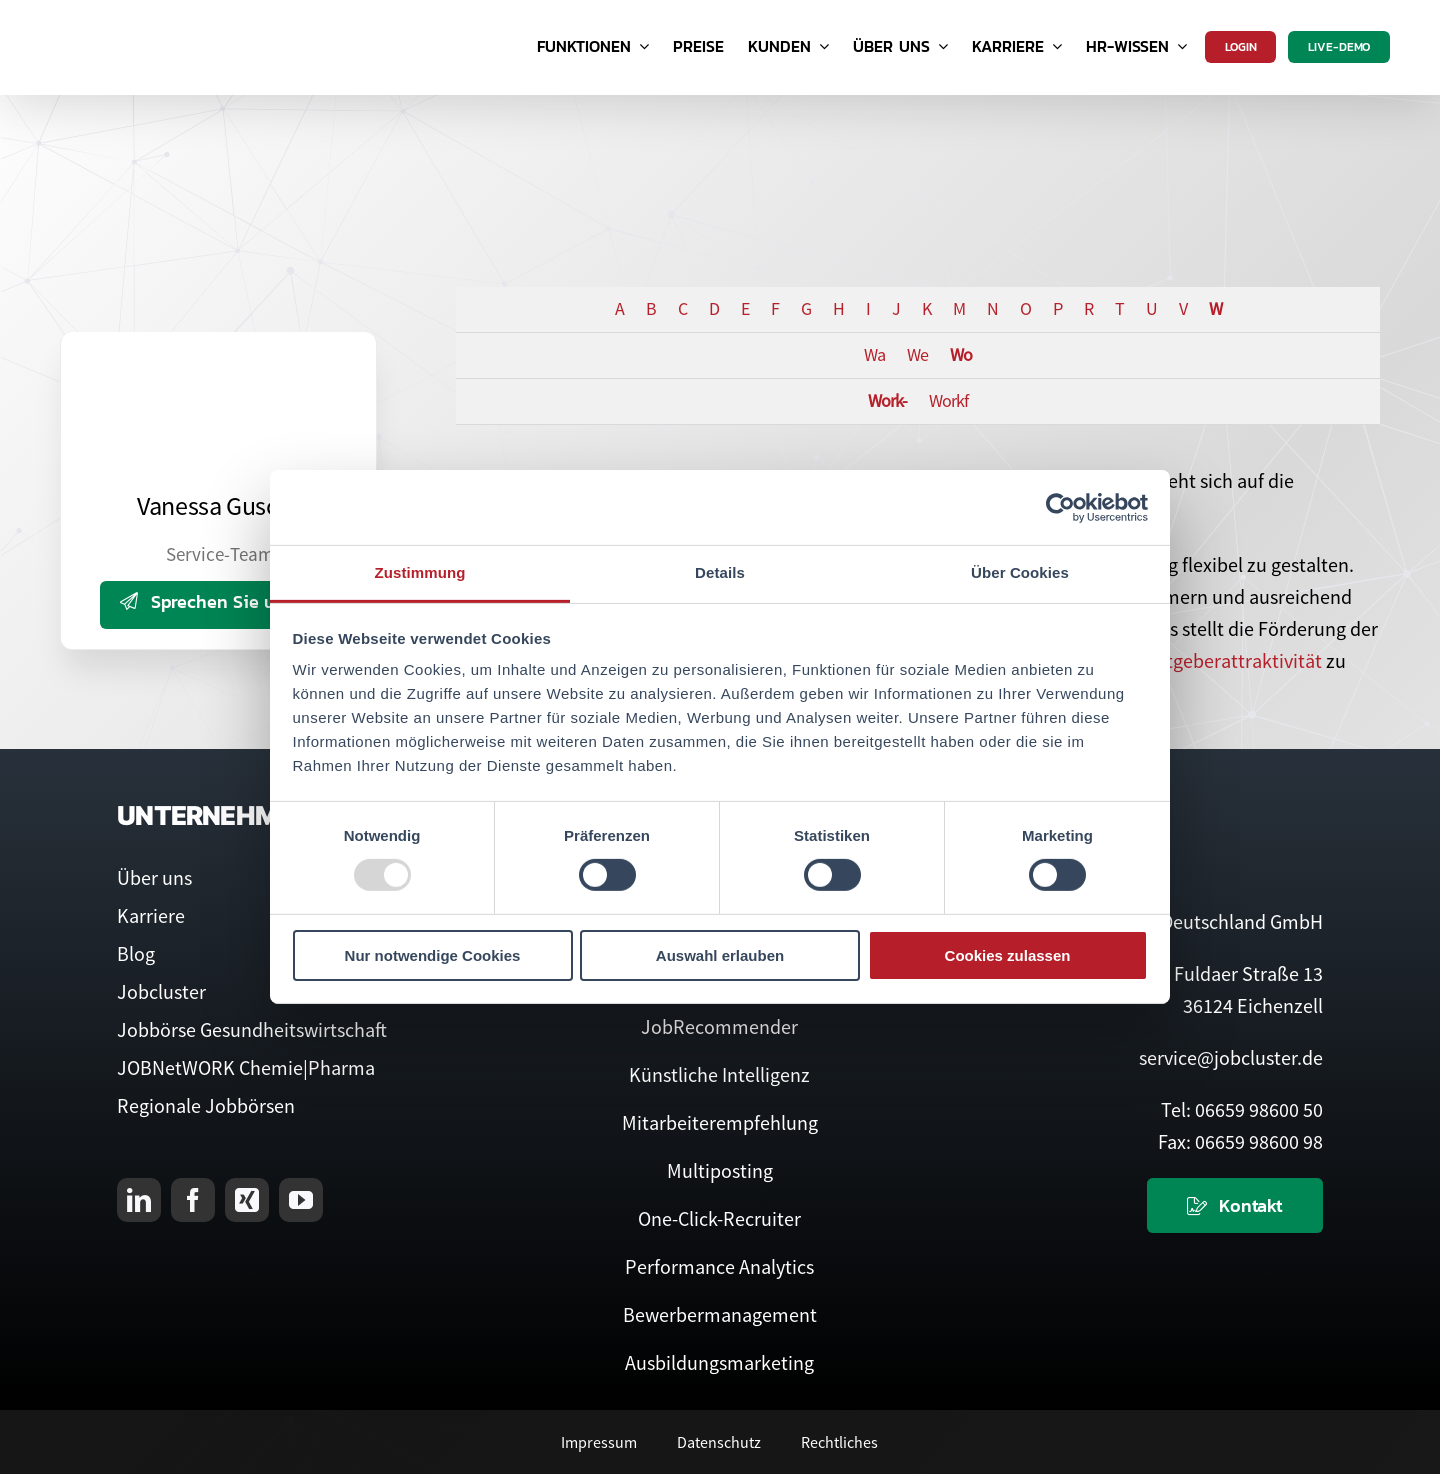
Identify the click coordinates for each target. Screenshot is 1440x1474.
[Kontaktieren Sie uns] (1235, 1205)
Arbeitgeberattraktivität (1222, 660)
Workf (948, 400)
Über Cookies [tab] (1020, 572)
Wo (961, 354)
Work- (887, 400)
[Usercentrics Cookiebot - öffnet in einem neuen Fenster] (1060, 507)
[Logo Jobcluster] (155, 19)
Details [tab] (720, 572)
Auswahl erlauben (720, 955)
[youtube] (301, 1200)
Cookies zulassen (1008, 955)
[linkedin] (139, 1200)
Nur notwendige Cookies (433, 955)
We (917, 354)
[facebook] (193, 1200)
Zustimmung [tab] (420, 572)
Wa (874, 354)
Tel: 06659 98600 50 (1242, 1109)
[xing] (247, 1200)
